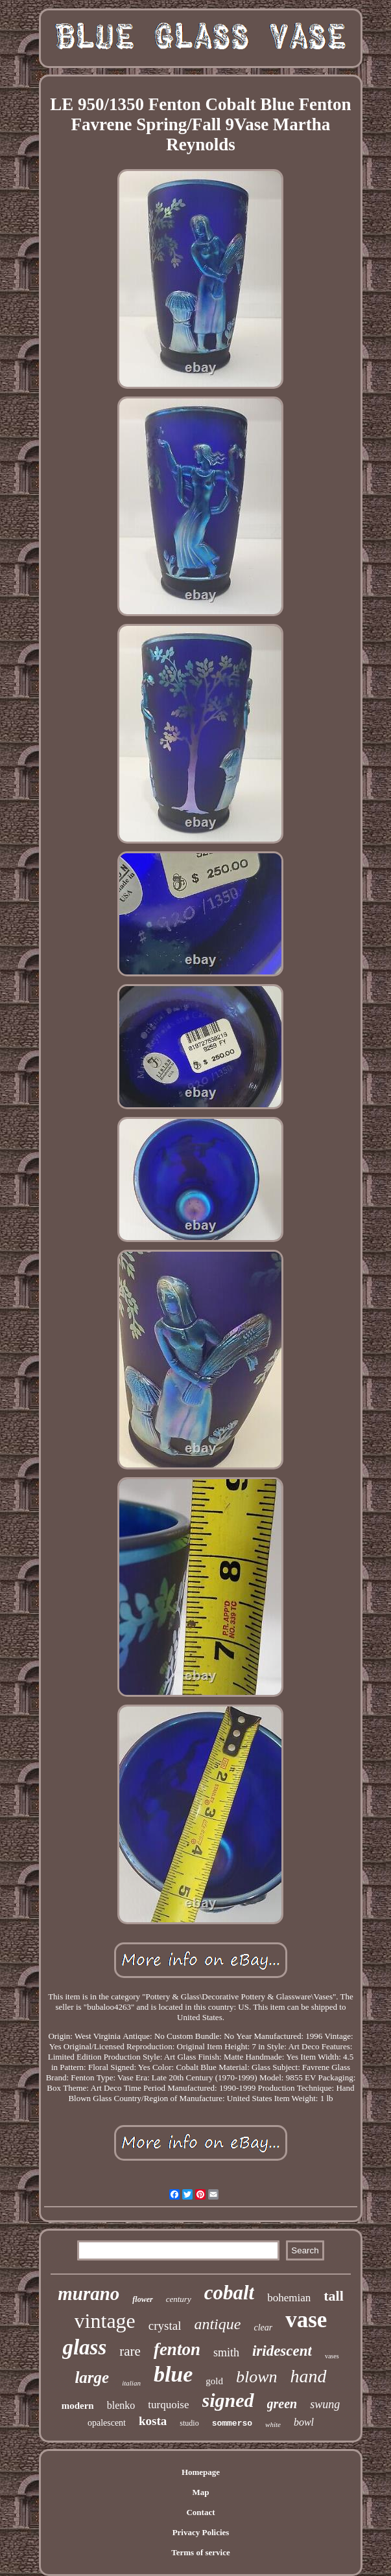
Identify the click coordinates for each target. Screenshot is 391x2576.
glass (84, 2347)
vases (332, 2356)
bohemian (289, 2298)
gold (214, 2381)
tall (334, 2296)
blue (173, 2374)
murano (88, 2293)
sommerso (232, 2423)
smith (226, 2352)
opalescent (107, 2423)
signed (228, 2400)
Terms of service (200, 2552)
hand (308, 2376)
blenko (121, 2405)
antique (217, 2324)
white (273, 2424)
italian (131, 2383)
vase (306, 2319)
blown (257, 2376)
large (92, 2377)
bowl (304, 2422)
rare (130, 2351)
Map (200, 2492)
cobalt (229, 2292)
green (282, 2404)
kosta (153, 2421)
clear (263, 2327)
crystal (165, 2325)
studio (189, 2423)
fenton (177, 2349)
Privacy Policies (201, 2532)
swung (325, 2404)
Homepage (201, 2472)
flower (142, 2299)
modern (78, 2405)
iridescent (282, 2351)
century (178, 2299)
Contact (200, 2512)
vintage (105, 2320)
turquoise (168, 2404)
